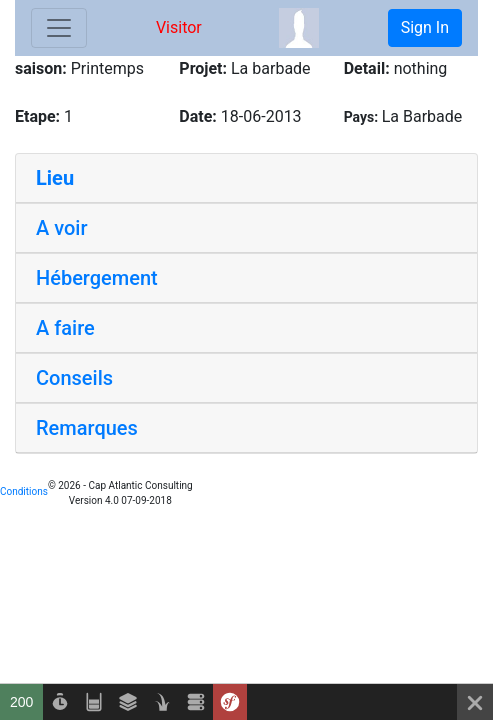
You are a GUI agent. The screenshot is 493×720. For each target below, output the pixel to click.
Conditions (24, 491)
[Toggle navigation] (59, 28)
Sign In (425, 27)
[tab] (246, 178)
